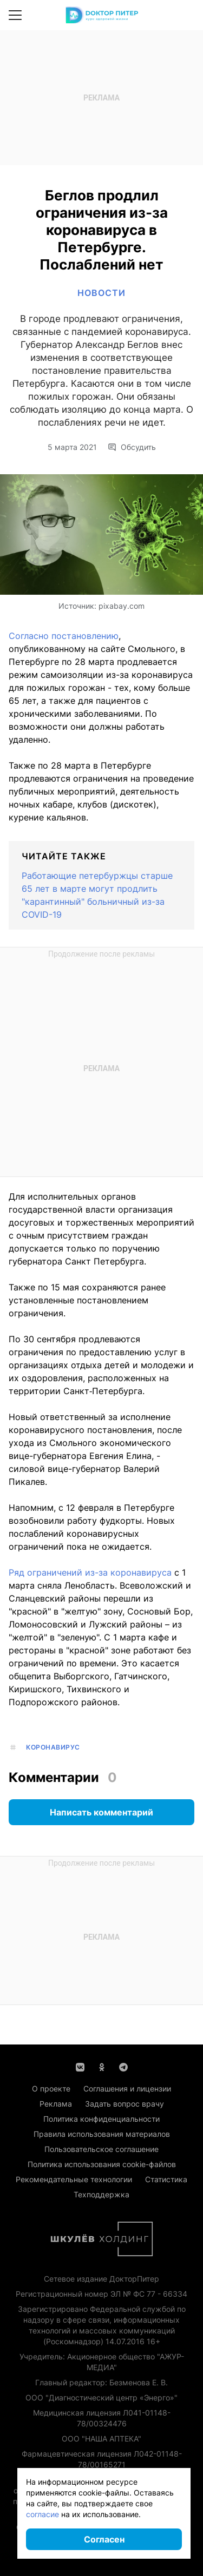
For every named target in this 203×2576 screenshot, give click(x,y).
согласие (42, 2514)
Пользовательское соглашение (101, 2149)
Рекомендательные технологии (74, 2179)
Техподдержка (101, 2194)
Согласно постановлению (64, 635)
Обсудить (132, 447)
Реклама (56, 2103)
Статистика (166, 2179)
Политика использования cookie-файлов (102, 2164)
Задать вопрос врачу (124, 2103)
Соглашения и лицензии (127, 2088)
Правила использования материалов (102, 2133)
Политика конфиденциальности (101, 2118)
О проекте (51, 2088)
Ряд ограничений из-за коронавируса (90, 1572)
